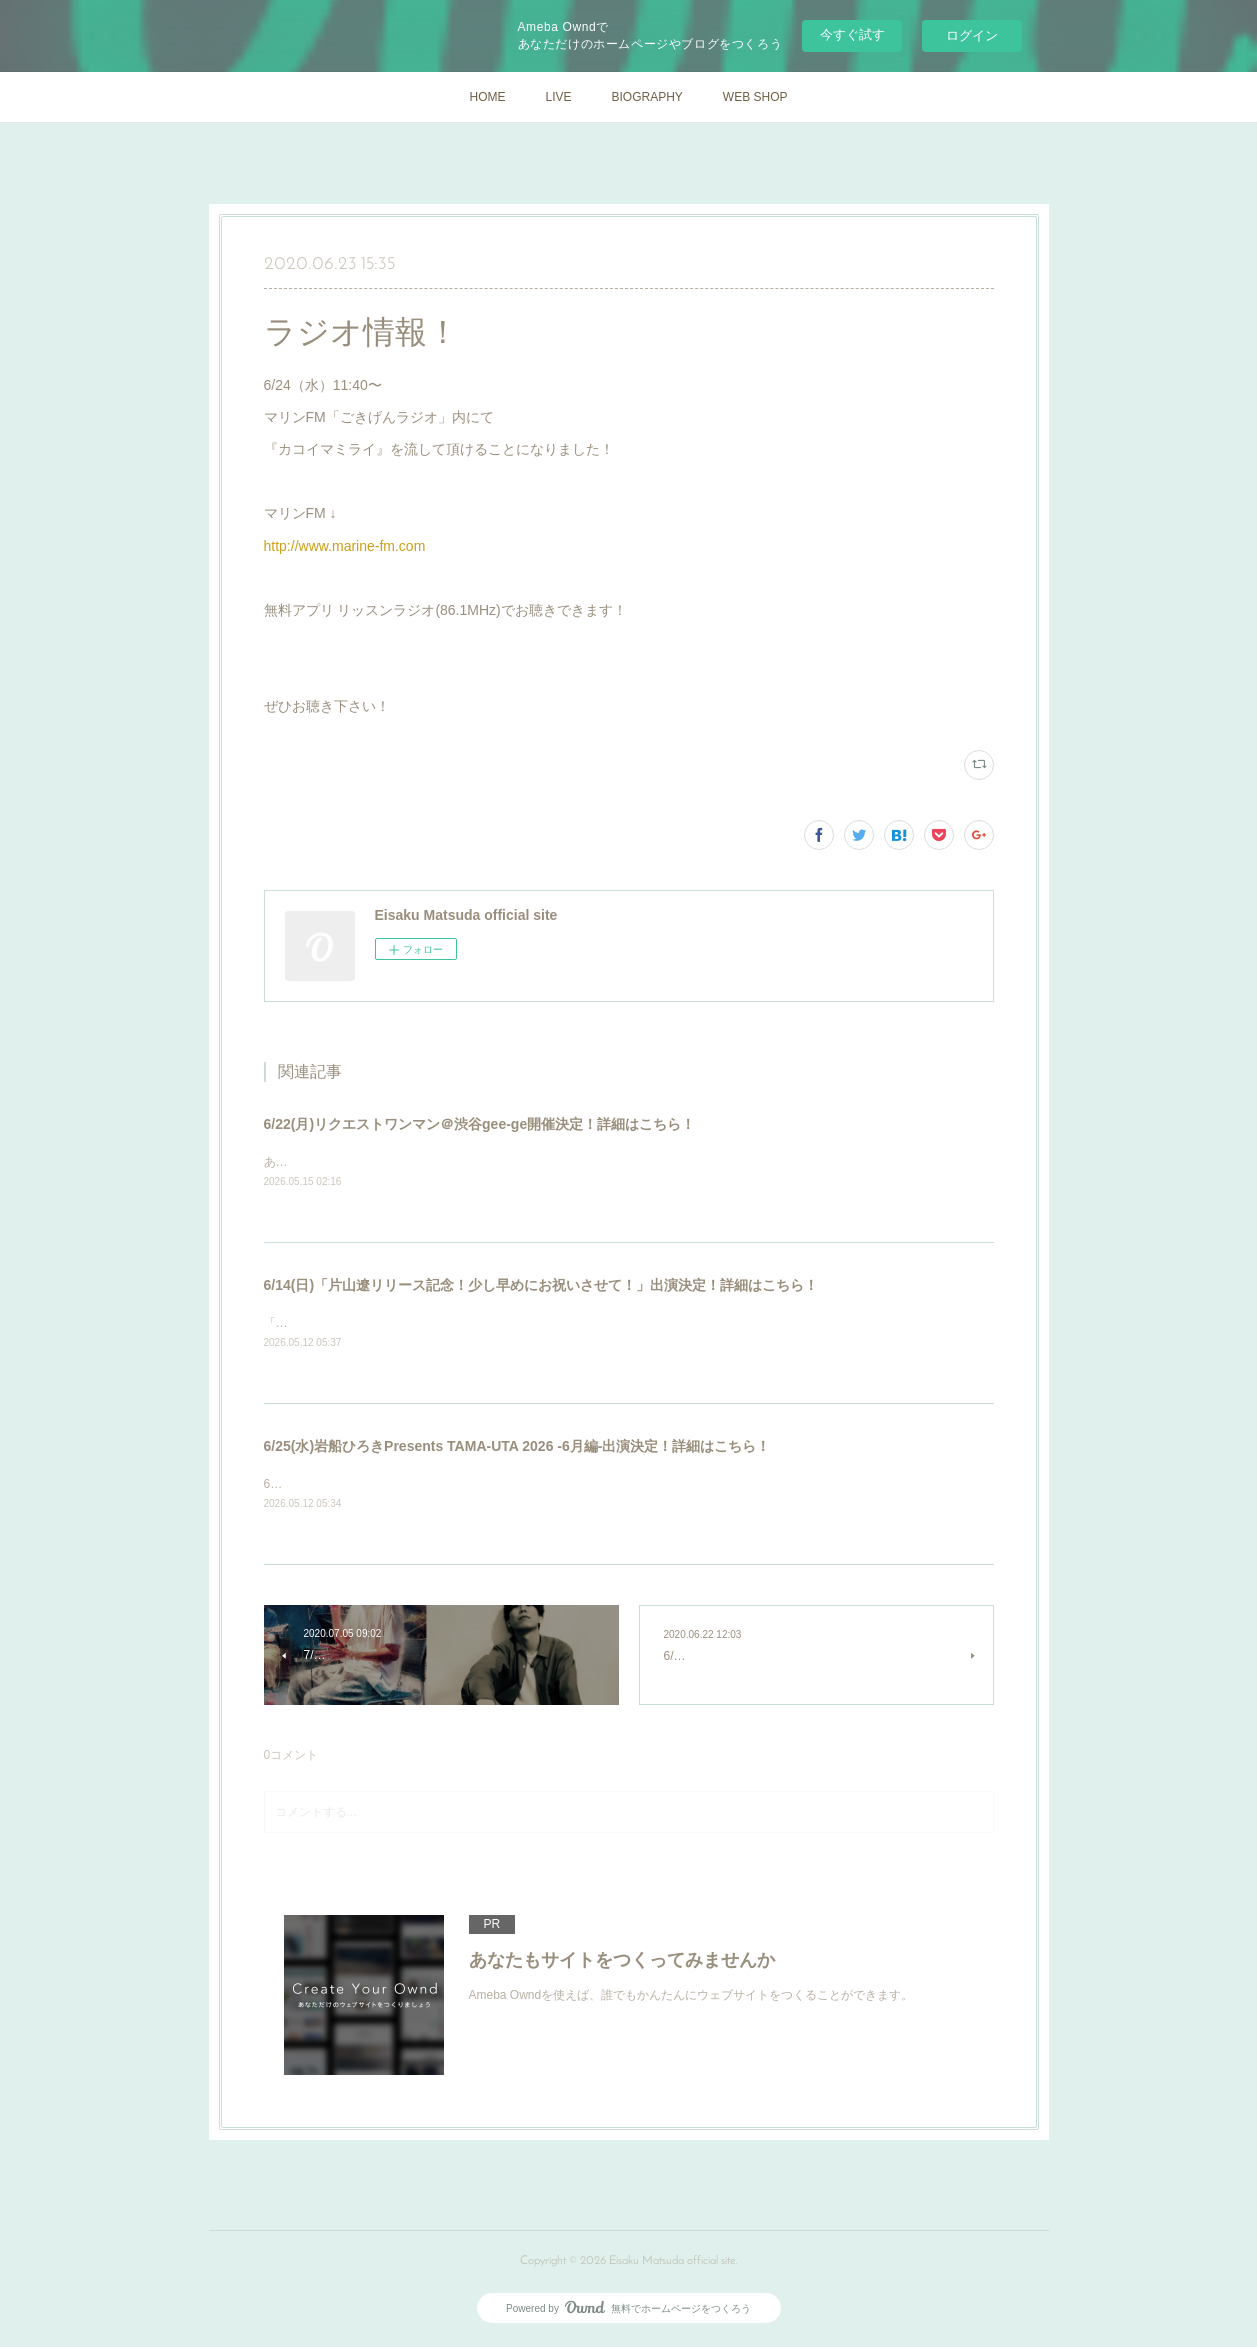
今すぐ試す (852, 34)
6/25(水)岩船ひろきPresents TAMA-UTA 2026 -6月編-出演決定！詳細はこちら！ (517, 1448)
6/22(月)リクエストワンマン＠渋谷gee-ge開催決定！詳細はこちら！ (480, 1124)
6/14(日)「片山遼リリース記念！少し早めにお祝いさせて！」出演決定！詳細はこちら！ (541, 1286)
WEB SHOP (755, 97)
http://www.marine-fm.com (345, 546)
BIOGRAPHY (646, 97)
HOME (487, 97)
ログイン (972, 35)
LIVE (558, 97)
